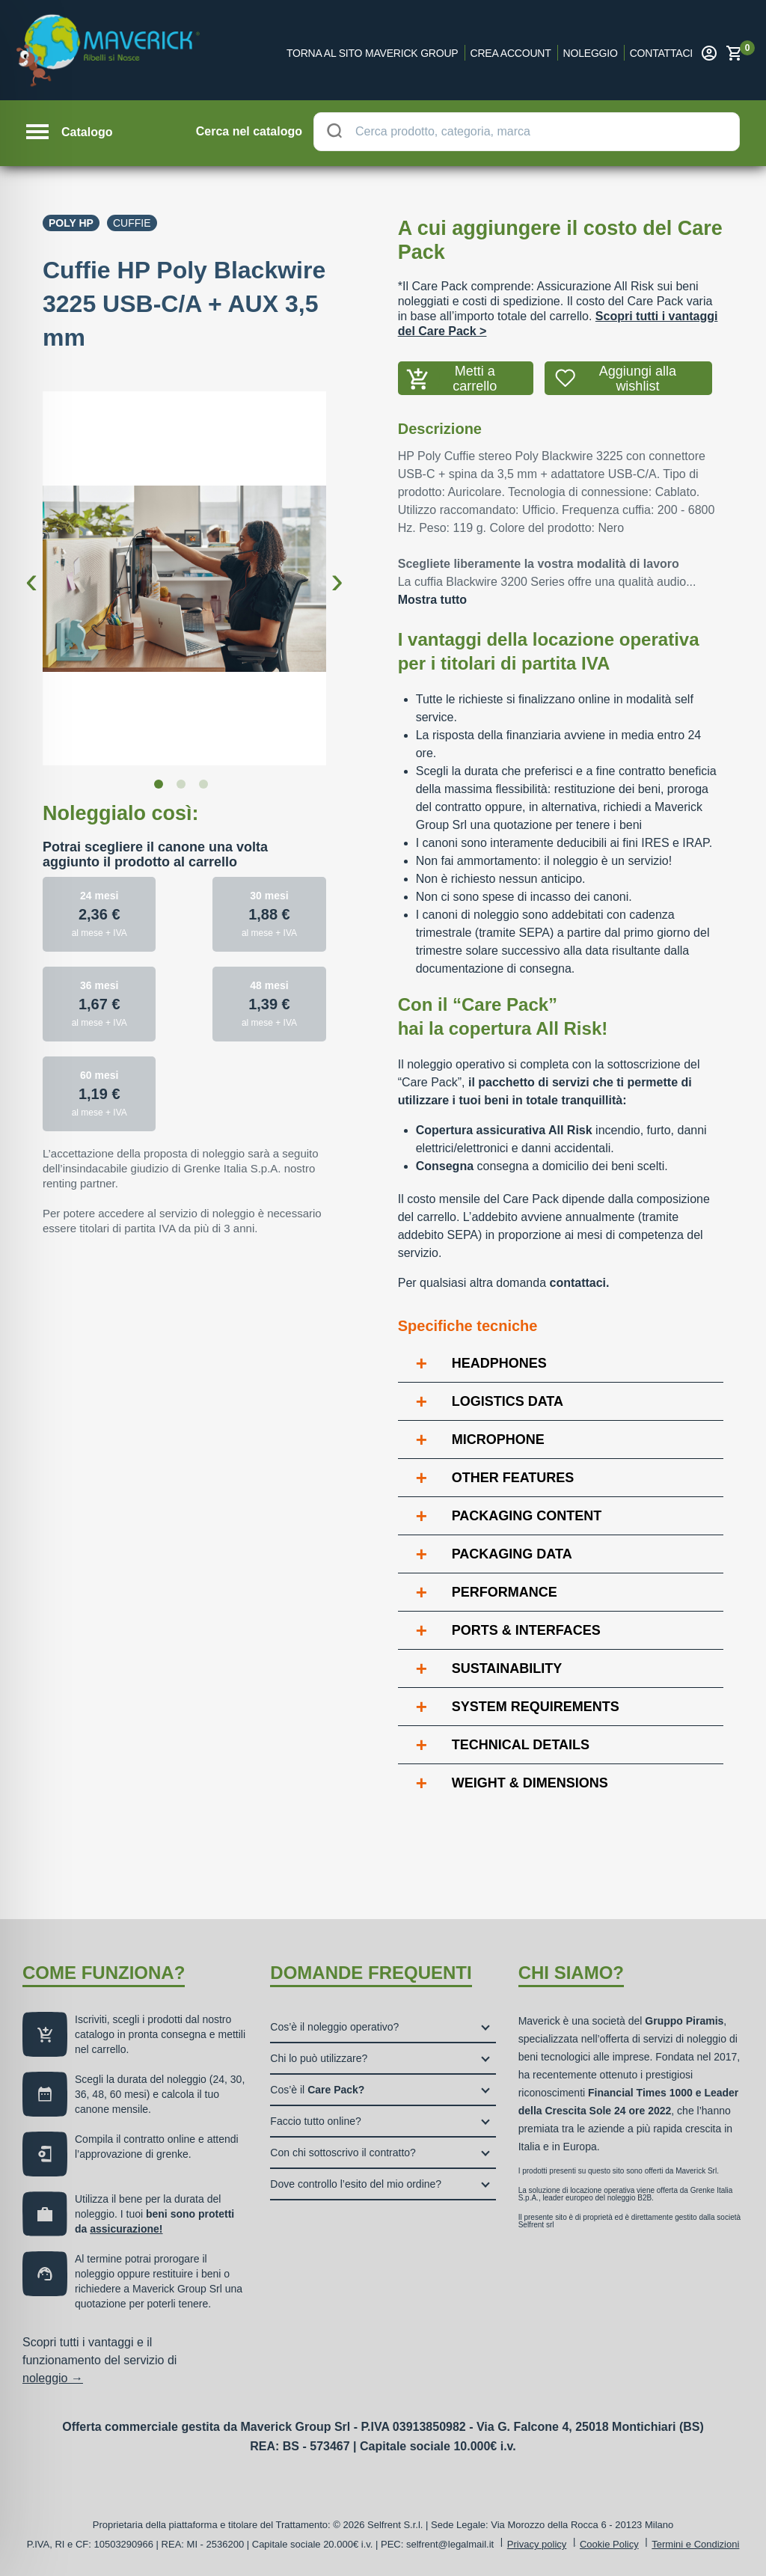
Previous (31, 568)
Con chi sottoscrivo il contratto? (343, 2153)
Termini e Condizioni (695, 2544)
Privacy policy (536, 2544)
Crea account (511, 53)
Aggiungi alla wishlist (637, 379)
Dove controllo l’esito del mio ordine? (355, 2184)
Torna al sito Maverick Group (373, 53)
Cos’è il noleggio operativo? (334, 2027)
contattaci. (579, 1282)
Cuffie (132, 223)
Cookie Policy (609, 2544)
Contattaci (661, 53)
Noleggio (590, 53)
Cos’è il (317, 2090)
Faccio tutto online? (315, 2121)
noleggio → (52, 2378)
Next (337, 568)
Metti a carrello (475, 379)
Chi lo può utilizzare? (318, 2058)
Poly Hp (71, 223)
